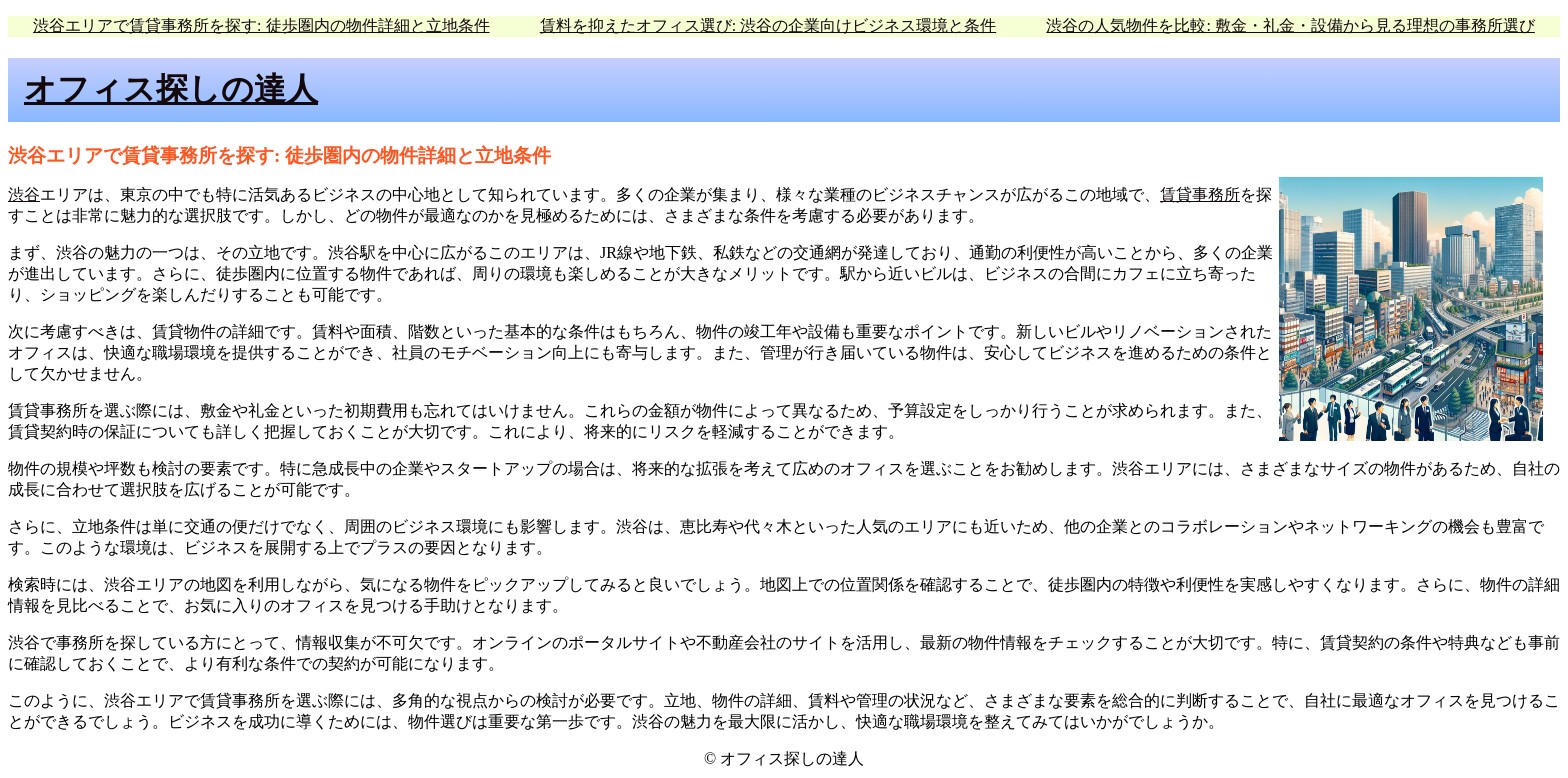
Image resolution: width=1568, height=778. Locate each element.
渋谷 (24, 194)
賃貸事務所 (1200, 194)
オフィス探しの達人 (171, 89)
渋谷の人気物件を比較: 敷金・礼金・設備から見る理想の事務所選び (1290, 25)
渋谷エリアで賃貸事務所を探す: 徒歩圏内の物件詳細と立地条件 (261, 25)
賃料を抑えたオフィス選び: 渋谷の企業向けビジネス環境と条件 (768, 25)
